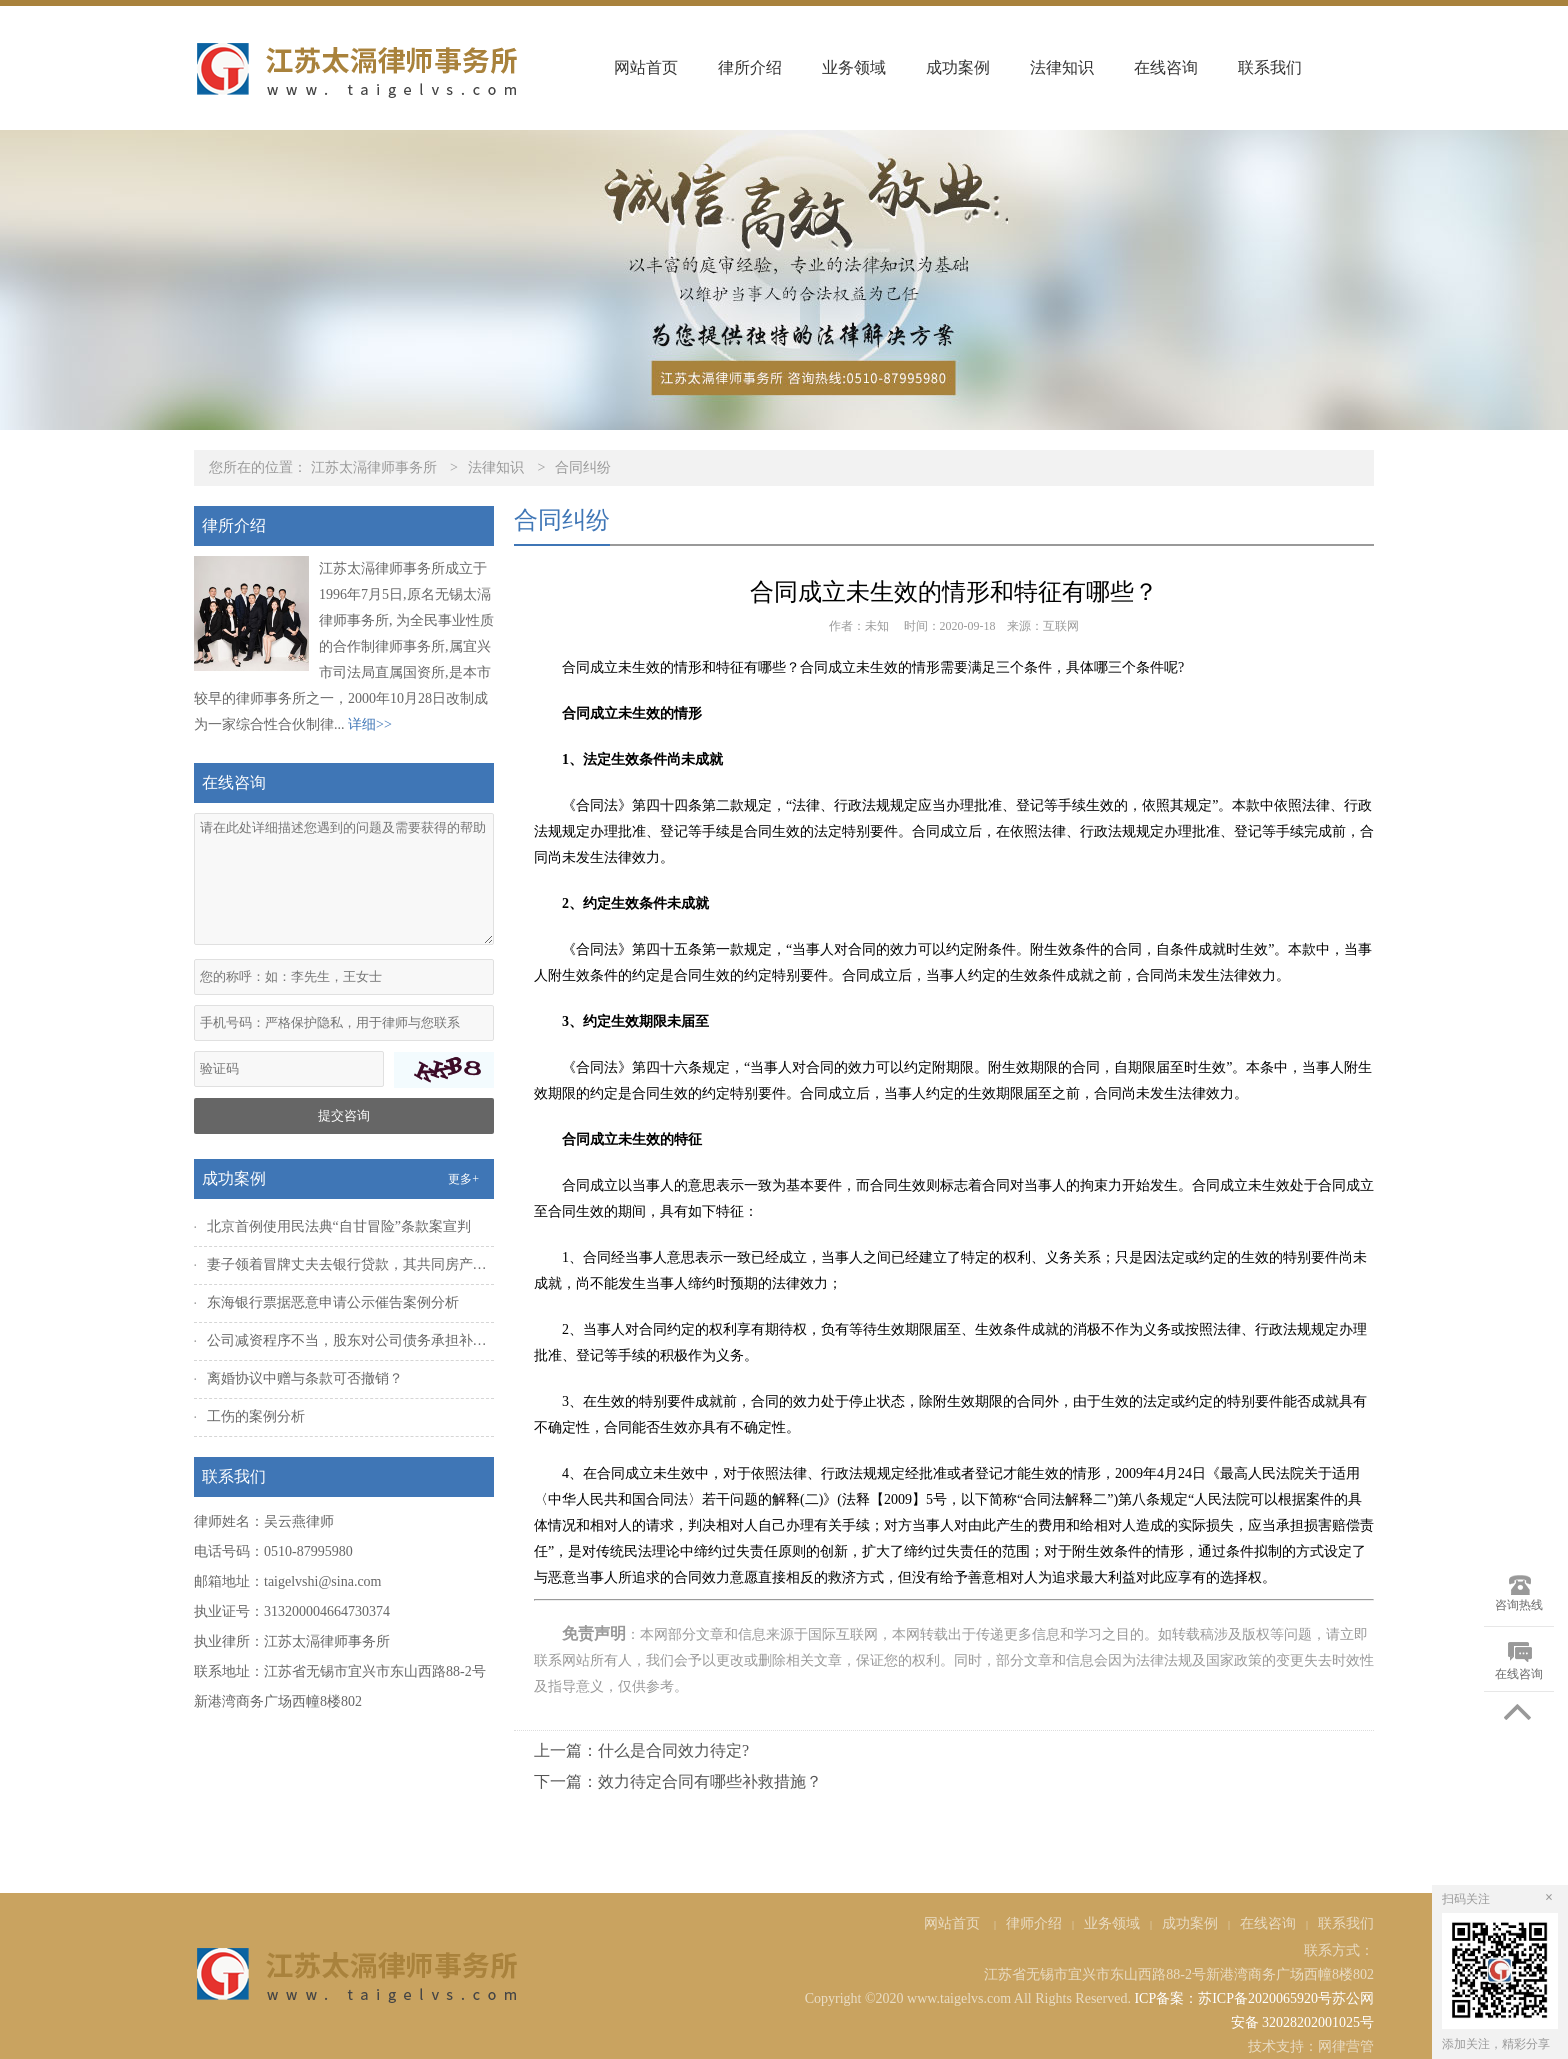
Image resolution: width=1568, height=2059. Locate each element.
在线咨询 (1166, 67)
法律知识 (1062, 67)
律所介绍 (750, 67)
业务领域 (854, 67)
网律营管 (1346, 2046)
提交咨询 (344, 1115)
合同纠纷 (583, 467)
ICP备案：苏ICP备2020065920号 (1233, 1998)
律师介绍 (1034, 1923)
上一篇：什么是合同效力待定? (641, 1750)
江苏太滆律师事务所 (374, 467)
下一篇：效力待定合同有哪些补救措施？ (678, 1781)
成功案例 (958, 67)
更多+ (463, 1179)
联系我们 (1270, 67)
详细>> (370, 724)
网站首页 (646, 67)
